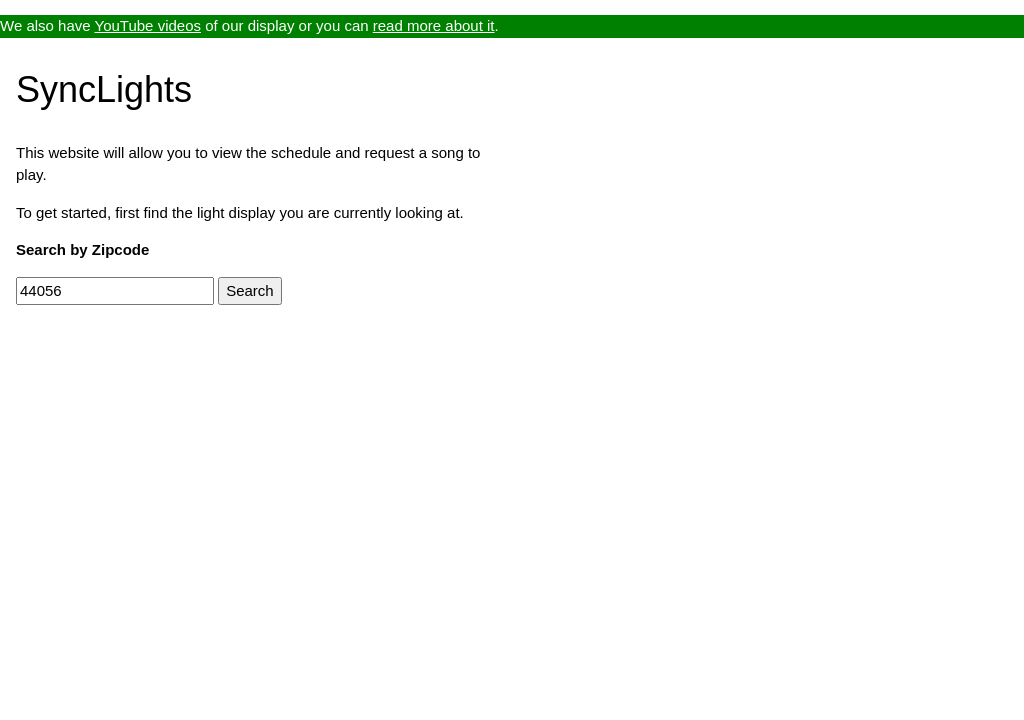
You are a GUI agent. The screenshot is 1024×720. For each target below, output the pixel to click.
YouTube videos (148, 25)
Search (250, 290)
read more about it (434, 25)
